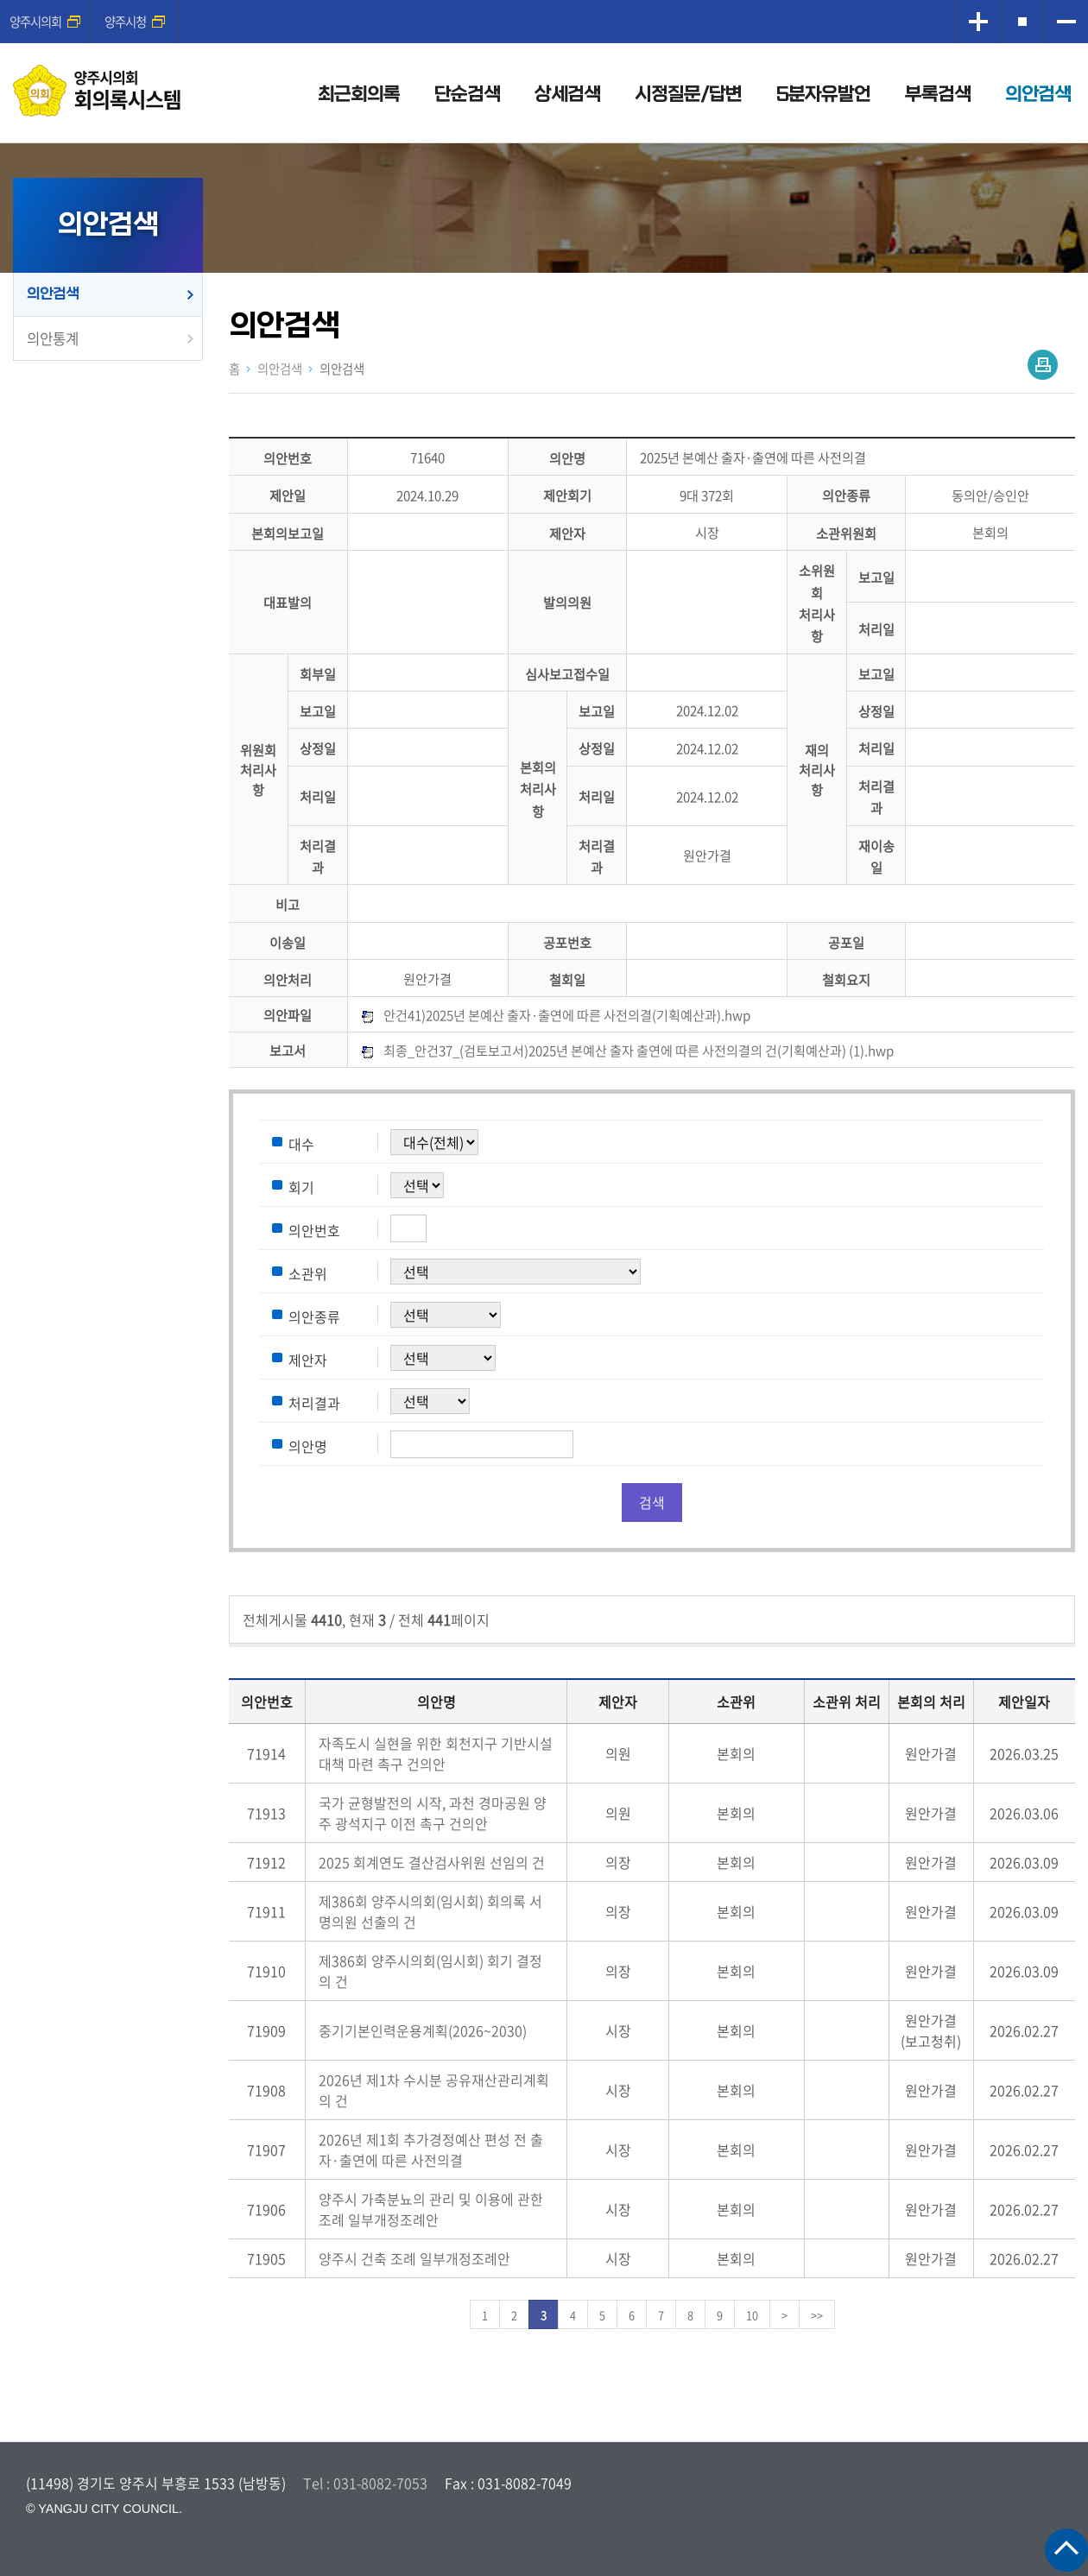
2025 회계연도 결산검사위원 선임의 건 (432, 1862)
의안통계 (53, 338)
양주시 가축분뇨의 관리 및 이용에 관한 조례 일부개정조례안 (431, 2209)
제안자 (567, 533)
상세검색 (567, 94)
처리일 (876, 629)
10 (752, 2315)
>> (817, 2315)
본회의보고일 (287, 533)
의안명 (567, 458)
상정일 (876, 711)
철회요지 (846, 979)
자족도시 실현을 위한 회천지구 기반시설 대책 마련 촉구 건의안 (436, 1753)
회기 (301, 1186)
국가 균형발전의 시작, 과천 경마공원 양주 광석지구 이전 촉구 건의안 (433, 1813)
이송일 (287, 942)
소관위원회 (846, 533)
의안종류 (846, 496)
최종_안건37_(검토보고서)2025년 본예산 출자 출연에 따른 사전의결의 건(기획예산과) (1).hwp (638, 1050)
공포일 (846, 942)
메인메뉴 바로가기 (544, 1)
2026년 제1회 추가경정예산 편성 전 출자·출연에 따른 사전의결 (431, 2149)
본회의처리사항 (538, 789)
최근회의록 (359, 94)
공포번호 (567, 942)
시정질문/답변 (688, 94)
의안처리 (287, 979)
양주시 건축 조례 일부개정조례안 (414, 2258)
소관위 (307, 1272)
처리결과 (314, 1402)
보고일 (876, 578)
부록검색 (938, 94)
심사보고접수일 (567, 674)
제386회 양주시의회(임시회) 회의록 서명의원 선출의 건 (430, 1911)
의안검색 (1038, 94)
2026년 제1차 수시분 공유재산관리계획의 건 (434, 2090)
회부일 (318, 674)
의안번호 (287, 458)
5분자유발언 (823, 94)
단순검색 (467, 94)
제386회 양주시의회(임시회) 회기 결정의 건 (430, 1971)
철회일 (567, 979)
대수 (301, 1143)
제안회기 (567, 496)
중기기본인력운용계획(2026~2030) (423, 2030)
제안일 (287, 496)
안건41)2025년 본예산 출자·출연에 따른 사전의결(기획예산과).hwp (566, 1015)
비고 (287, 905)
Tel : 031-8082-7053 (365, 2482)
